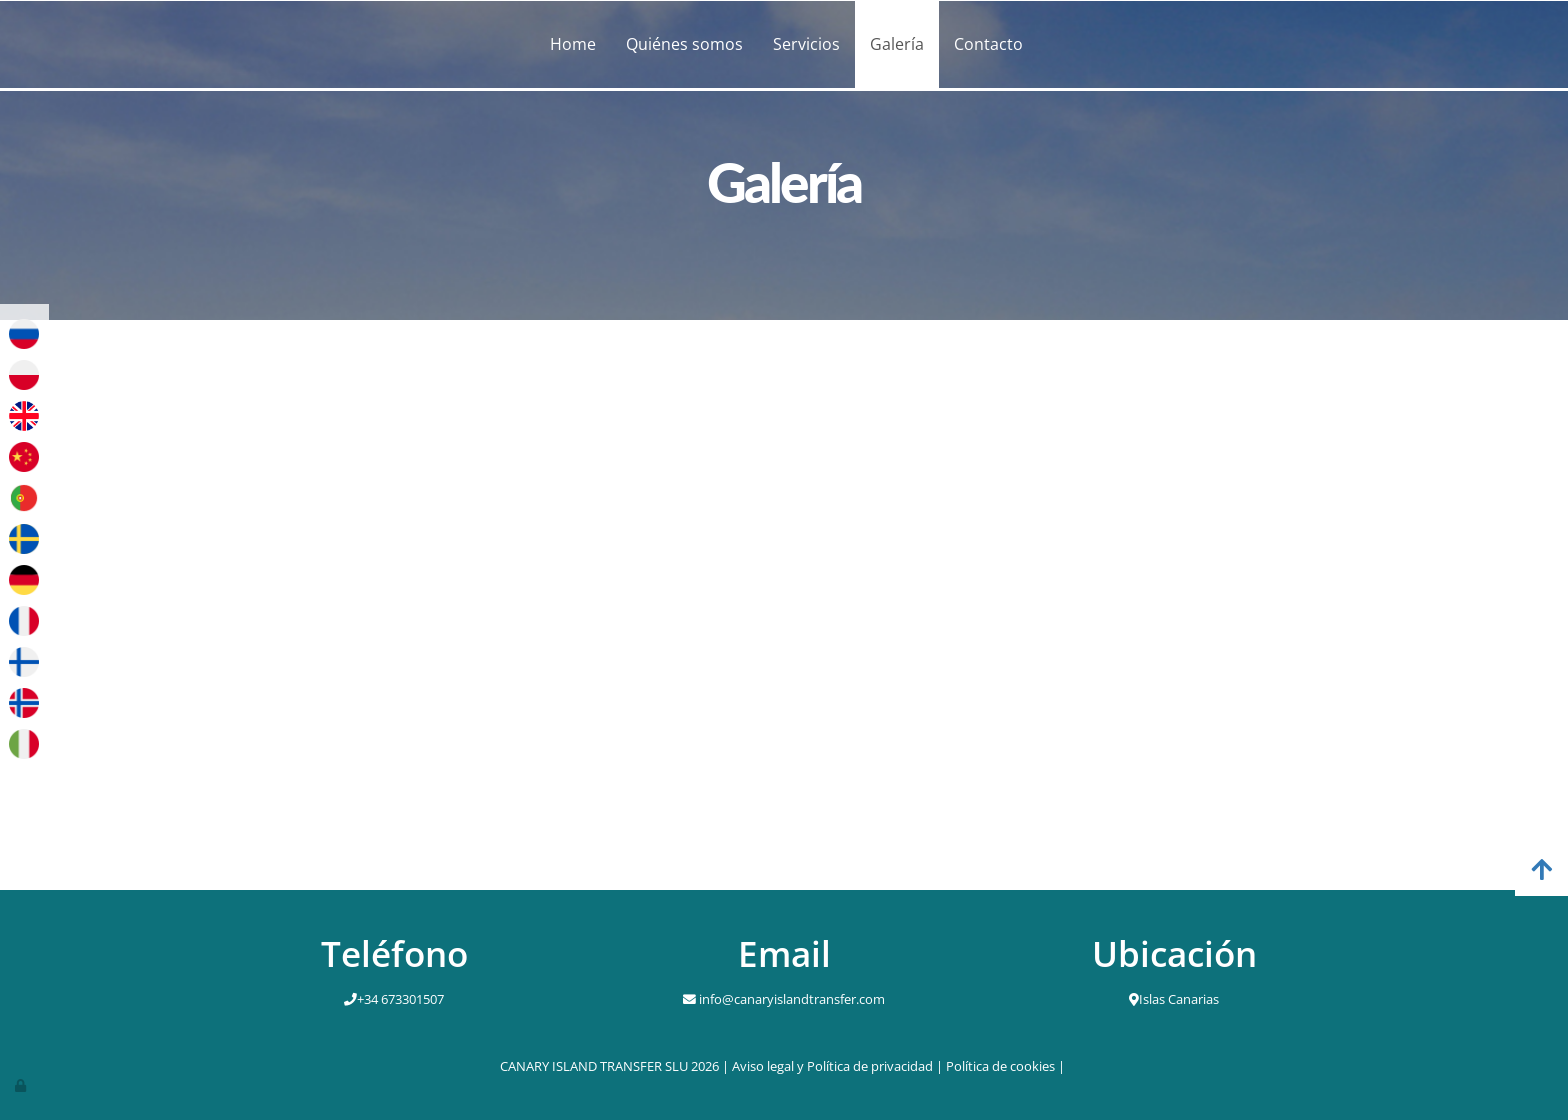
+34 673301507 (400, 999)
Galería (897, 44)
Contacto (988, 44)
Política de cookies (1000, 1066)
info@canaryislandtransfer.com (790, 999)
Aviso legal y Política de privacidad (832, 1066)
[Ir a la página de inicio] (209, 44)
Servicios (806, 44)
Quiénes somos (684, 44)
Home (573, 44)
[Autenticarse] (22, 1085)
